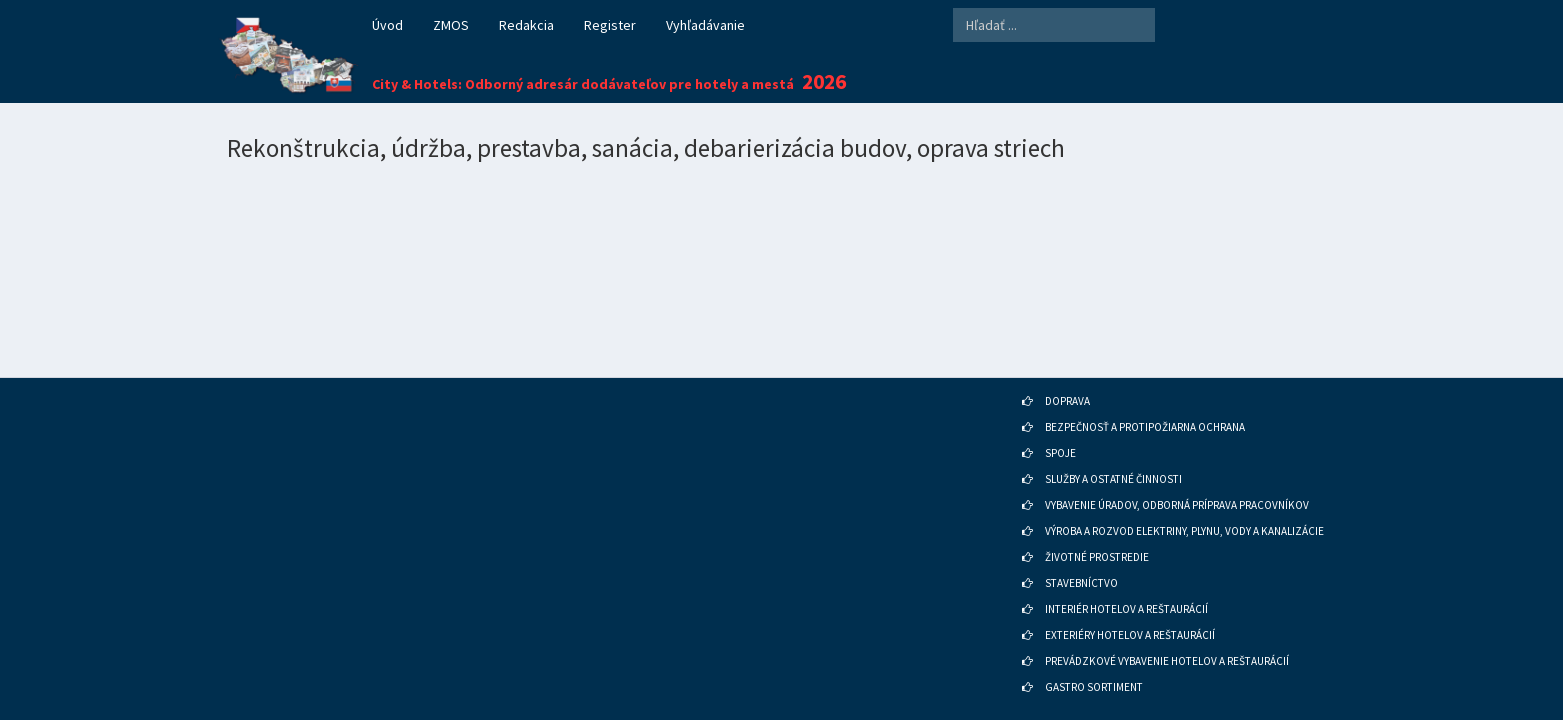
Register (610, 25)
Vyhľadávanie (705, 25)
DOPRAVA (1067, 374)
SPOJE (1060, 426)
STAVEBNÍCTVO (1081, 556)
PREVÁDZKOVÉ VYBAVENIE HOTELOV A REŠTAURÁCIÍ (1167, 634)
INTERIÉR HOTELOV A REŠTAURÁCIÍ (1126, 582)
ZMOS (451, 25)
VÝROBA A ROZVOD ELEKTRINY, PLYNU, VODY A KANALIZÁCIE (1184, 504)
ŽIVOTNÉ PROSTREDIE (1097, 530)
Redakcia (526, 25)
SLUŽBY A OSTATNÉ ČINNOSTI (1113, 452)
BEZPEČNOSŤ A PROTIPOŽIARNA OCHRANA (1145, 400)
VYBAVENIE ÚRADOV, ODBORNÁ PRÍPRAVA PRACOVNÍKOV (1177, 478)
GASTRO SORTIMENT (1094, 660)
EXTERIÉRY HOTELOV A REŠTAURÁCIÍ (1130, 608)
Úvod (387, 25)
